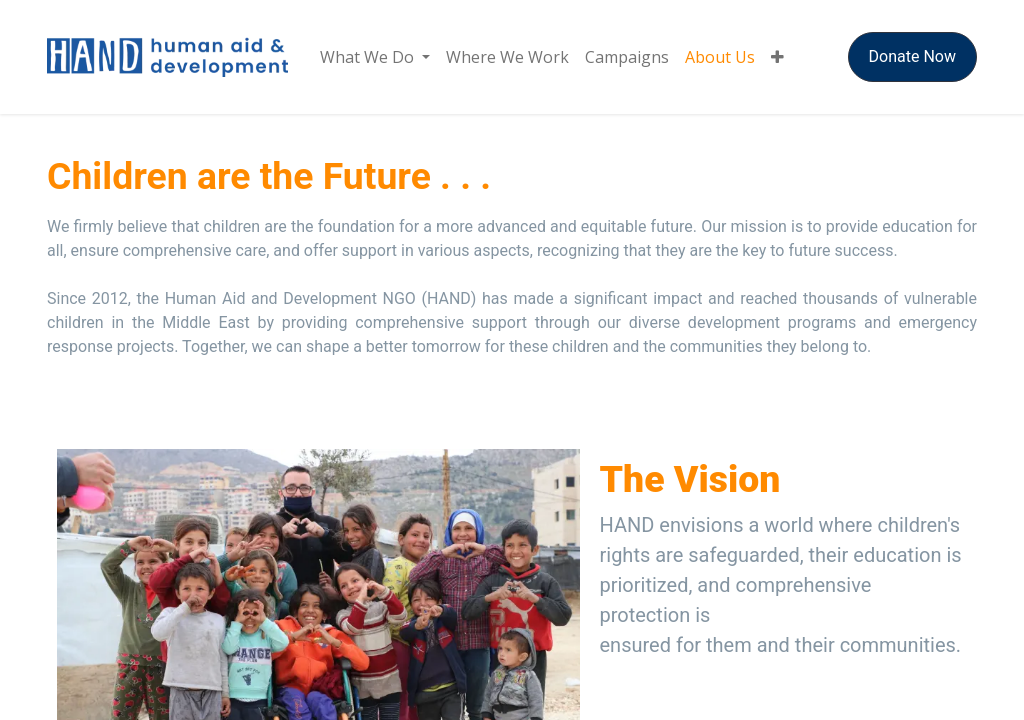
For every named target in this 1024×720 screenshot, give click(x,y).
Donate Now (912, 56)
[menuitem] (375, 57)
